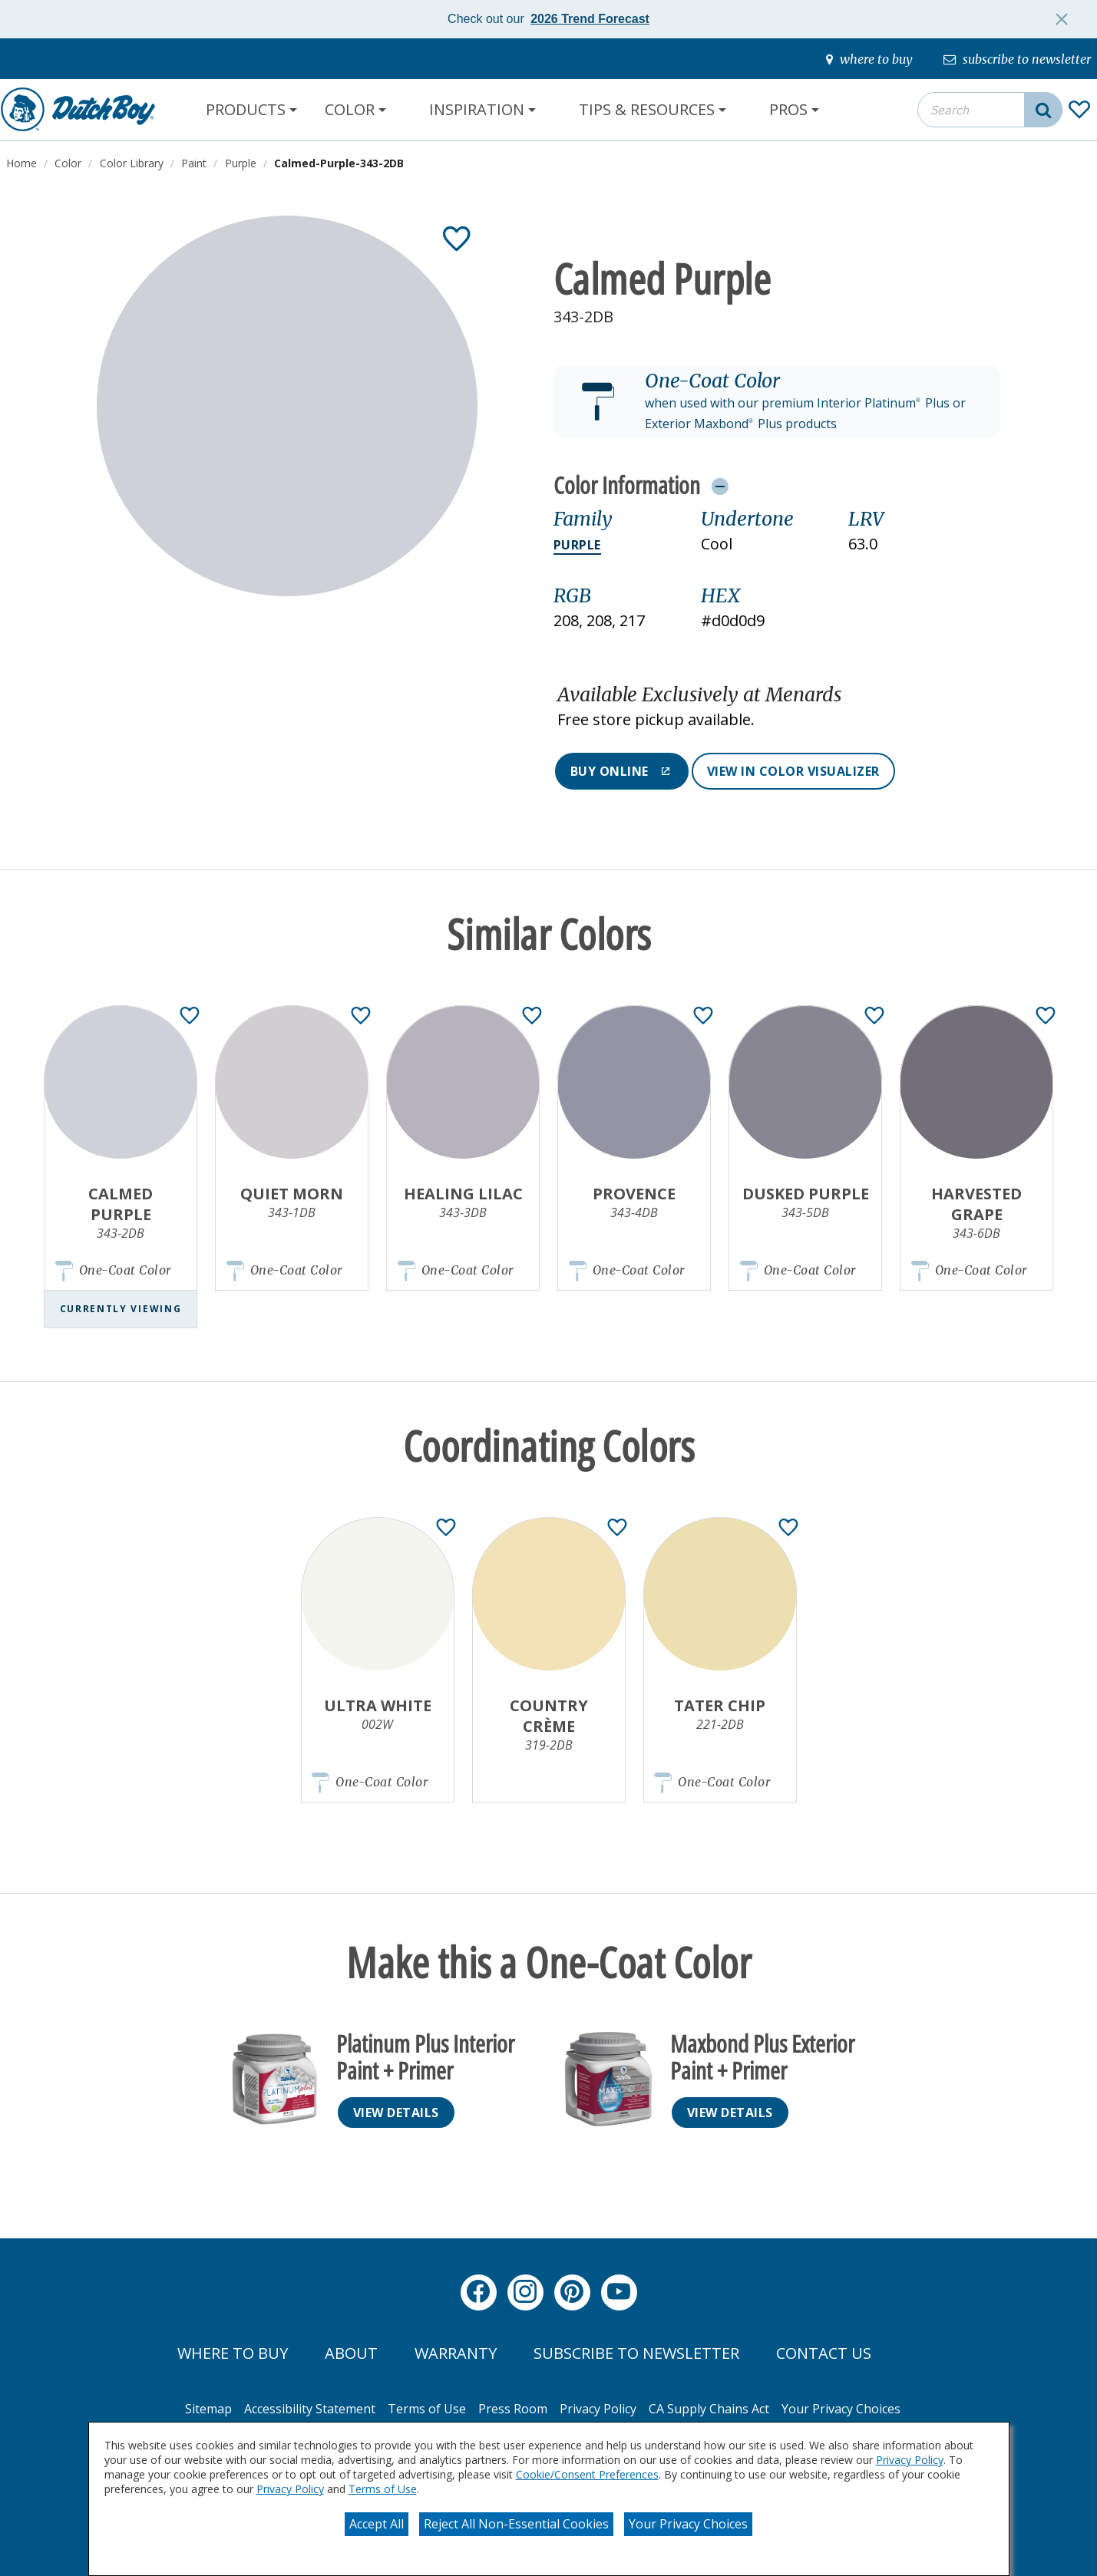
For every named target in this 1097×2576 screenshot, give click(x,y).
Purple (577, 544)
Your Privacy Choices (688, 2523)
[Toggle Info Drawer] (719, 486)
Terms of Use (383, 2489)
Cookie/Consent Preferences (587, 2474)
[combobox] (989, 109)
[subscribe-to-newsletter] (1017, 59)
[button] (776, 401)
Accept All (376, 2523)
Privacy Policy (909, 2459)
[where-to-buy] (869, 59)
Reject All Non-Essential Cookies (516, 2523)
